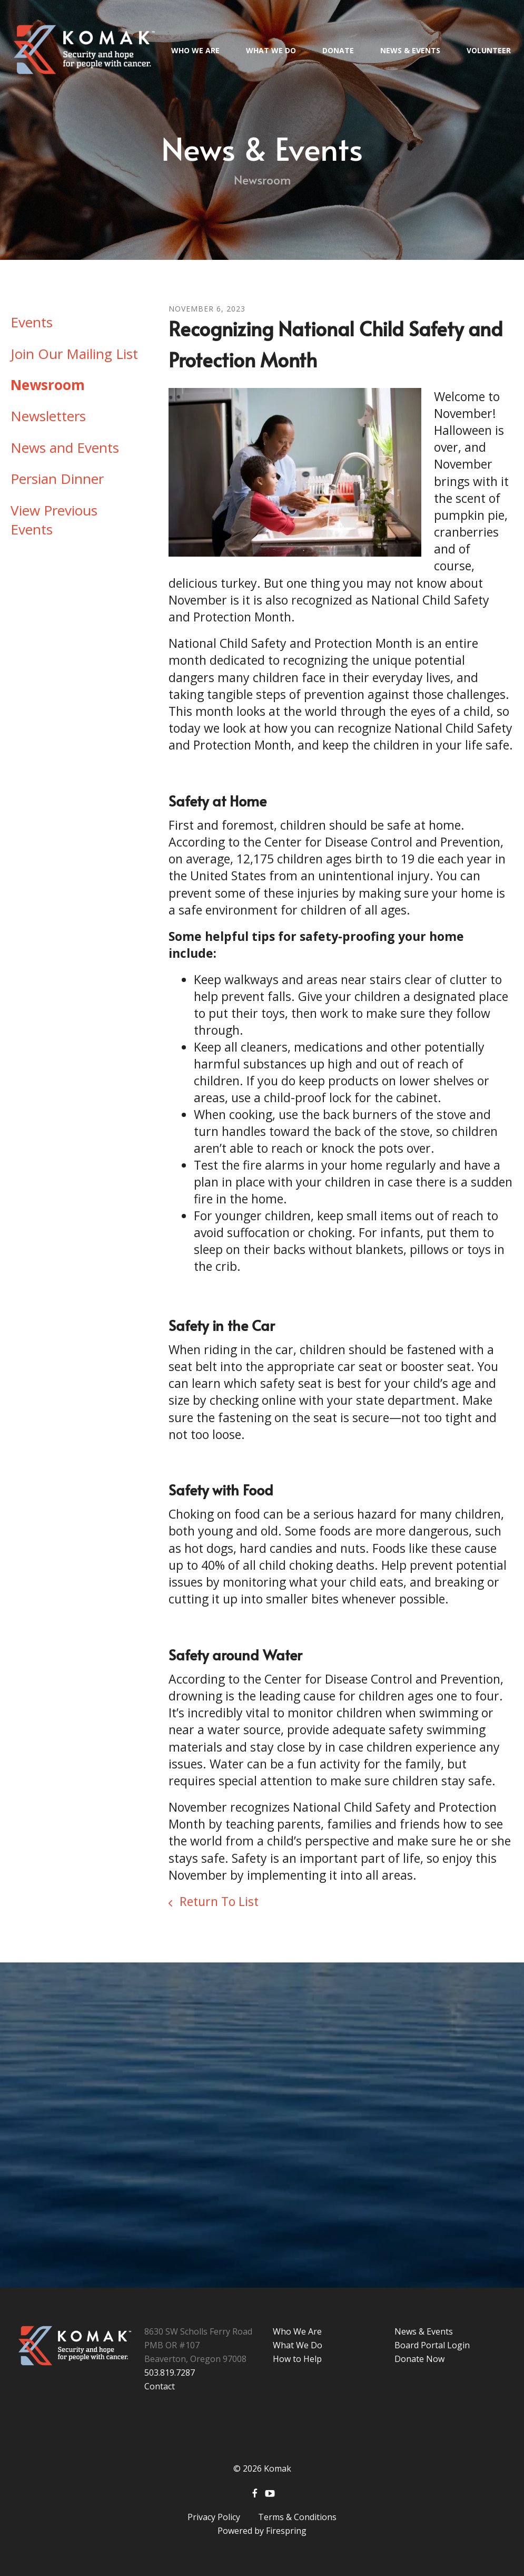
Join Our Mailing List (74, 353)
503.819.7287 (169, 2372)
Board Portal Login (432, 2345)
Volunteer (489, 50)
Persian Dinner (57, 478)
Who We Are (195, 50)
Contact (159, 2386)
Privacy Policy (213, 2517)
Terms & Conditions (297, 2517)
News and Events (65, 447)
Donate (338, 50)
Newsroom (48, 384)
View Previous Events (54, 520)
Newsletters (48, 415)
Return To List (217, 1901)
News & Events (410, 50)
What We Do (271, 50)
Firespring (286, 2530)
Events (32, 322)
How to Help (297, 2359)
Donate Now (419, 2359)
